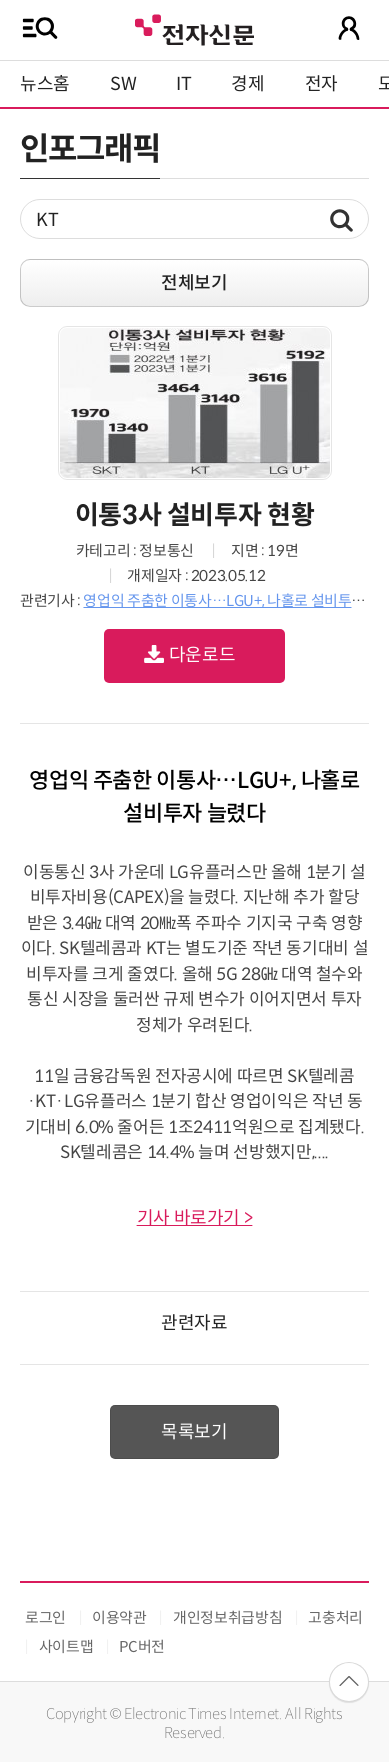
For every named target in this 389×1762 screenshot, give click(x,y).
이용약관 (119, 1617)
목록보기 (194, 1432)
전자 (321, 84)
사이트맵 (66, 1646)
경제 (247, 84)
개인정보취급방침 (227, 1617)
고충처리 (335, 1617)
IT (183, 84)
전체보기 (194, 283)
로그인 (45, 1617)
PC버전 (142, 1646)
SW (123, 84)
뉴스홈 (45, 84)
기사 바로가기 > (195, 1218)
